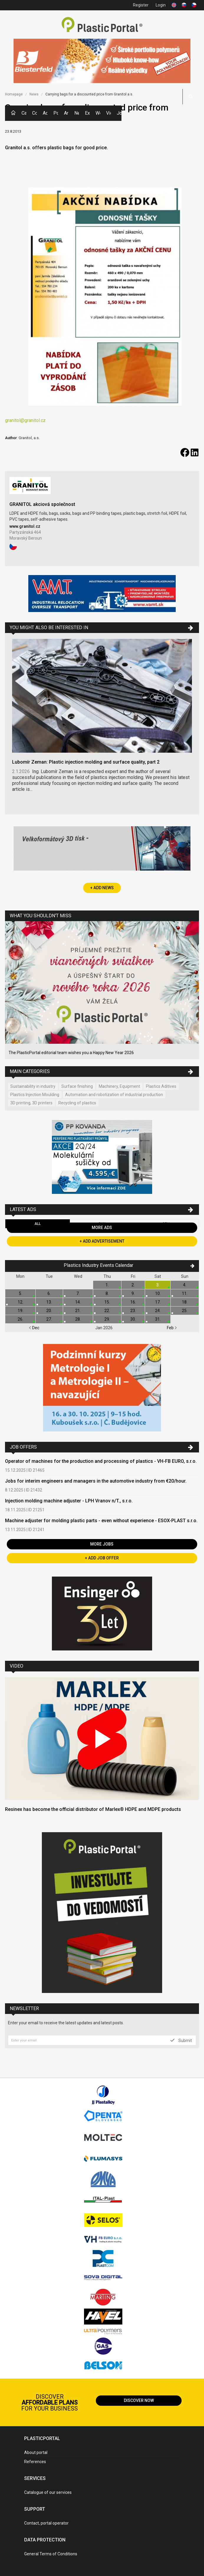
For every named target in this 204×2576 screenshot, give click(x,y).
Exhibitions (87, 113)
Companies (34, 113)
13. (49, 1302)
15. (107, 1302)
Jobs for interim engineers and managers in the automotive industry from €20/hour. (96, 1481)
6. (49, 1293)
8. (107, 1293)
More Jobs (101, 1544)
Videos (108, 113)
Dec (34, 1327)
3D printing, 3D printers (31, 1102)
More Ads (102, 1227)
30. (133, 1319)
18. (184, 1302)
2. (133, 1285)
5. (20, 1293)
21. (78, 1310)
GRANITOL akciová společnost (42, 504)
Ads (45, 113)
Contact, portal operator (46, 2523)
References (35, 2461)
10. (158, 1293)
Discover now (139, 2400)
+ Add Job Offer (102, 1558)
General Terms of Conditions (50, 2553)
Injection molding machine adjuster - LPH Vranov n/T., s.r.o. (69, 1501)
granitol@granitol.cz (25, 420)
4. (184, 1285)
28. (78, 1319)
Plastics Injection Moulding (34, 1094)
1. (107, 1285)
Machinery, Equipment (119, 1086)
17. (158, 1302)
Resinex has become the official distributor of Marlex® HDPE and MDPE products (93, 1809)
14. (78, 1302)
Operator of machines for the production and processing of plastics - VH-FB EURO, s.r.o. (101, 1461)
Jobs (119, 113)
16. (133, 1302)
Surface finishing (77, 1086)
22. (107, 1310)
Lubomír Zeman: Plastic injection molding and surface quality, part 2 (85, 762)
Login (161, 5)
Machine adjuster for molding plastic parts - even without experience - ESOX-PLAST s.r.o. (101, 1520)
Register (141, 5)
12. (20, 1302)
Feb (172, 1327)
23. (133, 1310)
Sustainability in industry (32, 1086)
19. (20, 1310)
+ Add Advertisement (102, 1241)
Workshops (98, 113)
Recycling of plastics (77, 1102)
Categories (24, 113)
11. (184, 1293)
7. (78, 1293)
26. (20, 1319)
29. (107, 1319)
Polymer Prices (55, 113)
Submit (181, 2040)
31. (158, 1319)
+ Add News (102, 887)
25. (184, 1310)
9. (133, 1293)
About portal (35, 2452)
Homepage (14, 94)
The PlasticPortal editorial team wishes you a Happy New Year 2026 (71, 1052)
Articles (66, 113)
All (37, 1224)
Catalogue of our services (48, 2492)
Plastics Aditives (161, 1086)
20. (49, 1310)
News (76, 113)
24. (158, 1310)
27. (49, 1319)
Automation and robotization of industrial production (114, 1094)
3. (157, 1285)
